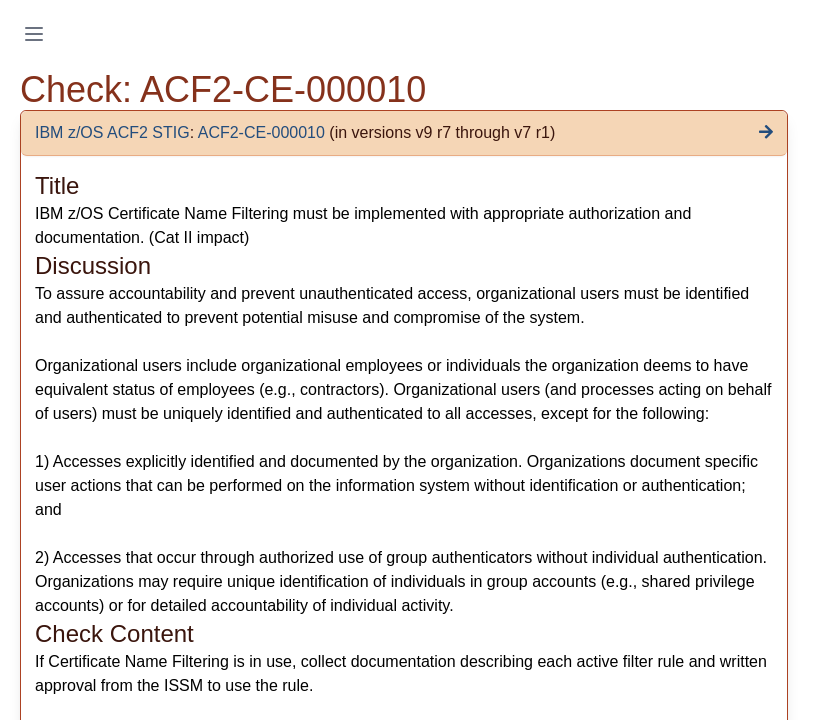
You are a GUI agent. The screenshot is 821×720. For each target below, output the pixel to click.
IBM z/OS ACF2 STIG (112, 132)
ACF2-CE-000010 (261, 132)
